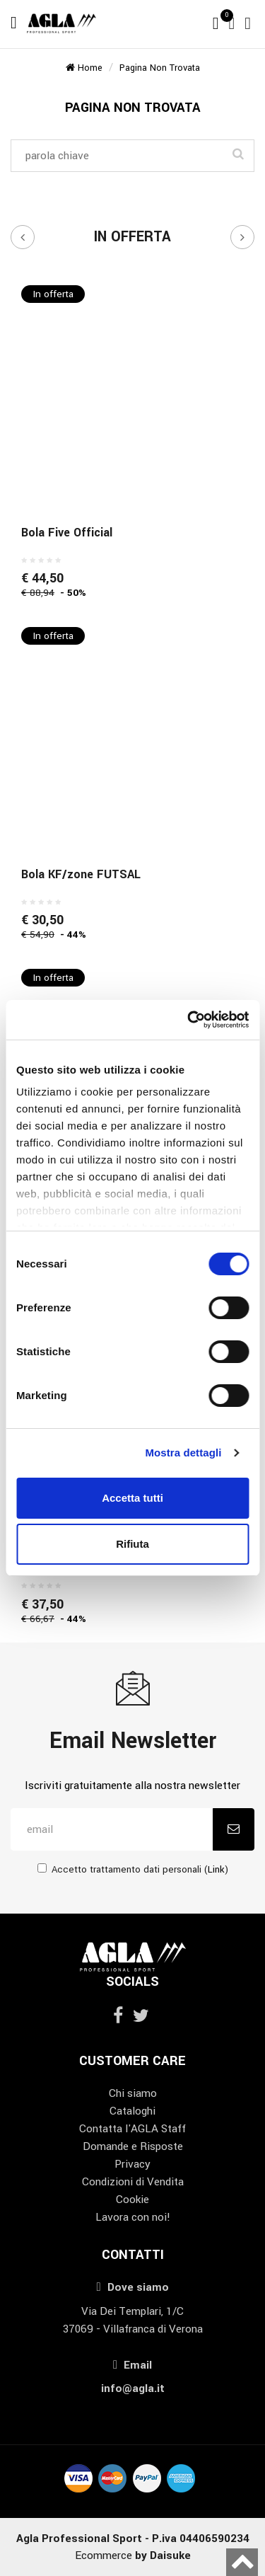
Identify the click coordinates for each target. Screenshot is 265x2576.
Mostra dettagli (183, 1453)
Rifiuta (132, 1544)
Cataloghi (132, 2111)
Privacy (132, 2164)
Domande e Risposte (133, 2146)
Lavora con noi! (132, 2217)
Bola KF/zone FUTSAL (81, 874)
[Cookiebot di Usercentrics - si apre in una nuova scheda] (189, 1020)
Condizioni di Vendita (133, 2181)
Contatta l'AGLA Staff (132, 2128)
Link (216, 1869)
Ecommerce (133, 2555)
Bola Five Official (66, 532)
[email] (112, 1829)
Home (84, 68)
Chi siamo (133, 2093)
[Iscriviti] (233, 1829)
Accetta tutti (132, 1498)
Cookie (132, 2199)
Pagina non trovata (159, 68)
